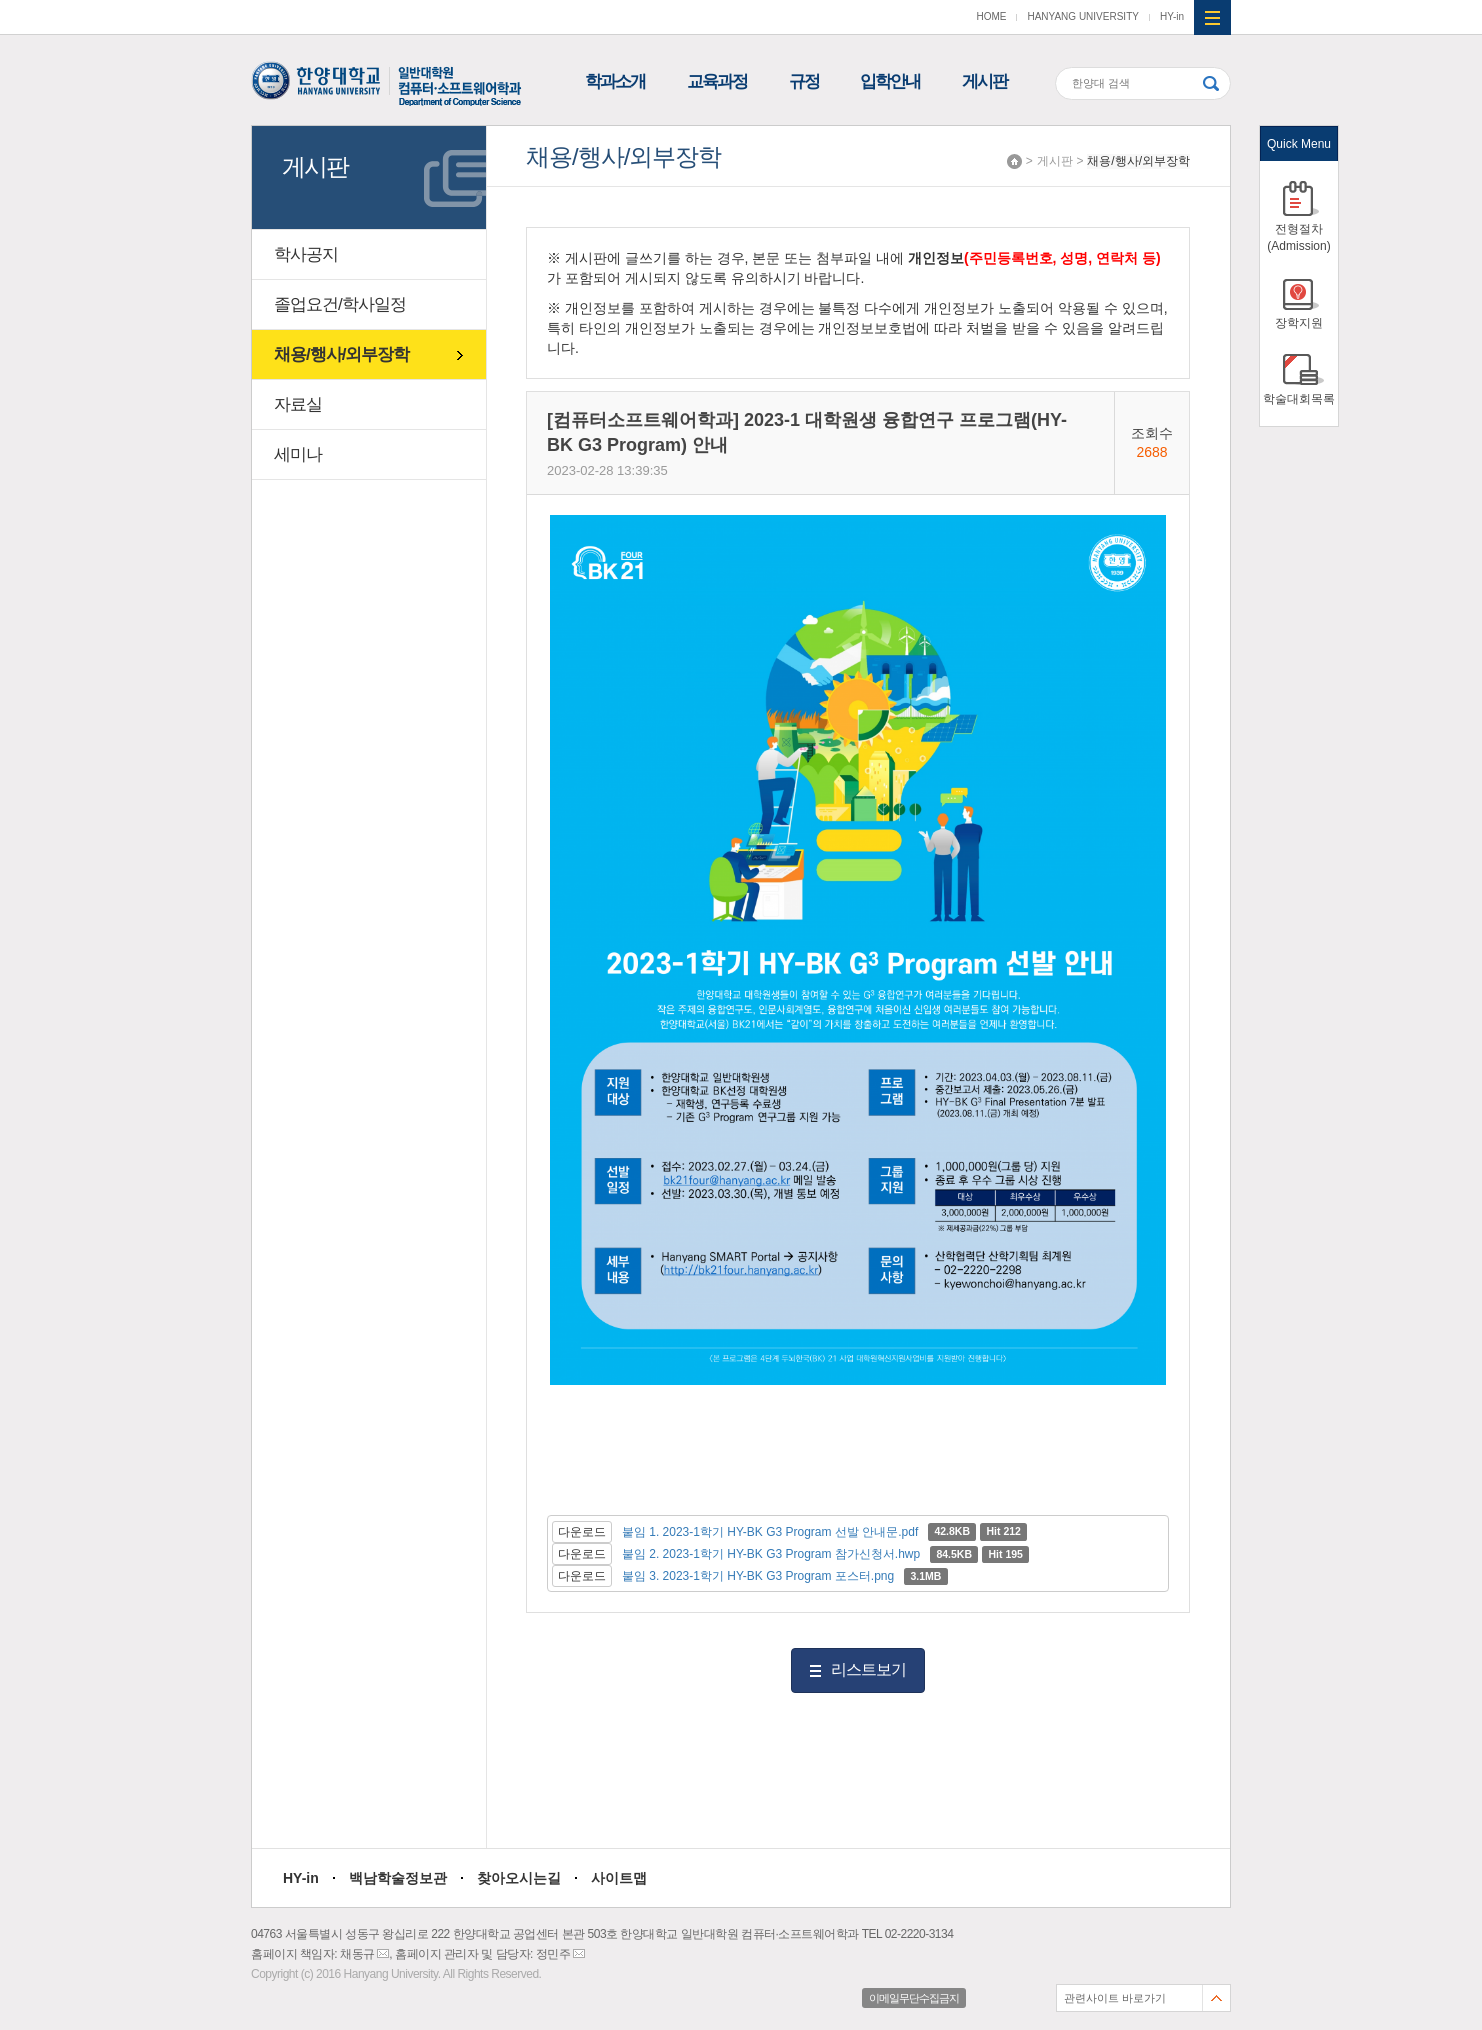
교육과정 (717, 81)
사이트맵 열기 (1212, 17)
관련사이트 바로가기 (1115, 1998)
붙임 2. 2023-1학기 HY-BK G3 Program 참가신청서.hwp (771, 1554)
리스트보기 (868, 1669)
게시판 (984, 81)
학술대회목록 (1299, 399)
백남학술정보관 (398, 1878)
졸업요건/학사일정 (340, 304)
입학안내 (890, 81)
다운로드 (582, 1532)
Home (1014, 161)
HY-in (1172, 16)
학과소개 (615, 81)
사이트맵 (619, 1878)
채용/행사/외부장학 (1138, 161)
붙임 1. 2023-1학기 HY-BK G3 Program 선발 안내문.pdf (770, 1532)
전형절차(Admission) (1298, 237)
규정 (804, 81)
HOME (991, 16)
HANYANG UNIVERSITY (1083, 16)
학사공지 (306, 254)
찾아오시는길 (519, 1878)
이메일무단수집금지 (914, 1998)
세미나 (298, 454)
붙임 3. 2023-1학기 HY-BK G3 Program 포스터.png (758, 1576)
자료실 (298, 404)
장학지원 (1299, 323)
